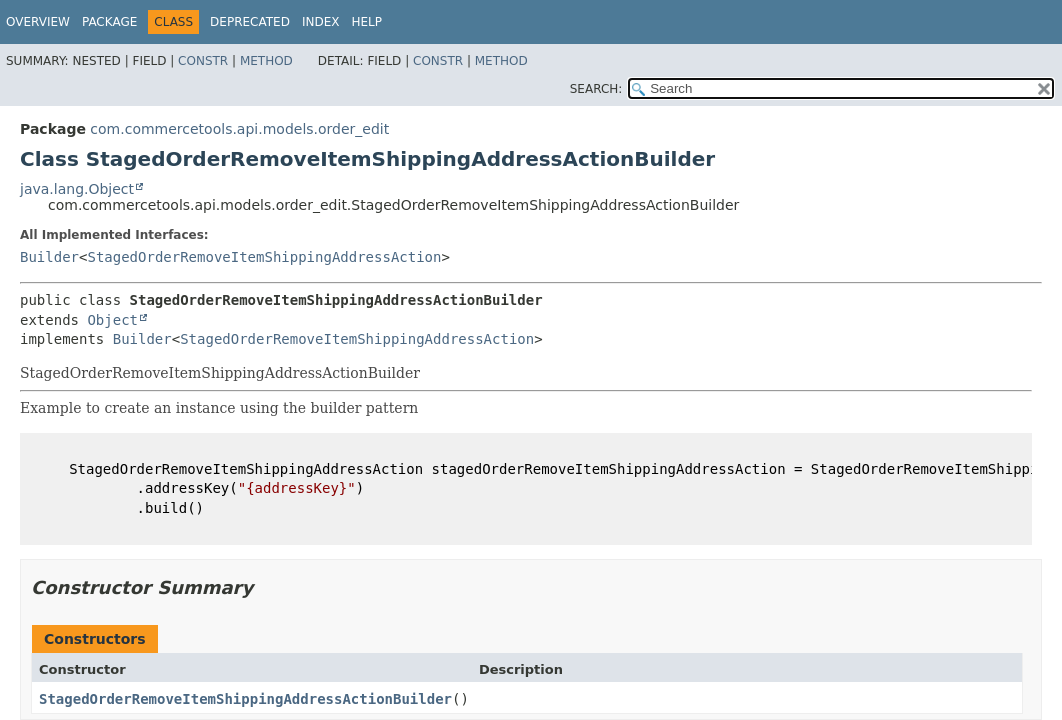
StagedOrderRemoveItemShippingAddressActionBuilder (245, 699)
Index (321, 22)
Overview (38, 22)
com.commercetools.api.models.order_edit (239, 129)
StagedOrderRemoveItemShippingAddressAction (264, 257)
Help (366, 22)
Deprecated (250, 22)
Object (112, 320)
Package (109, 22)
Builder (49, 257)
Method (266, 61)
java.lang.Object (77, 189)
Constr (203, 61)
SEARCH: (596, 89)
